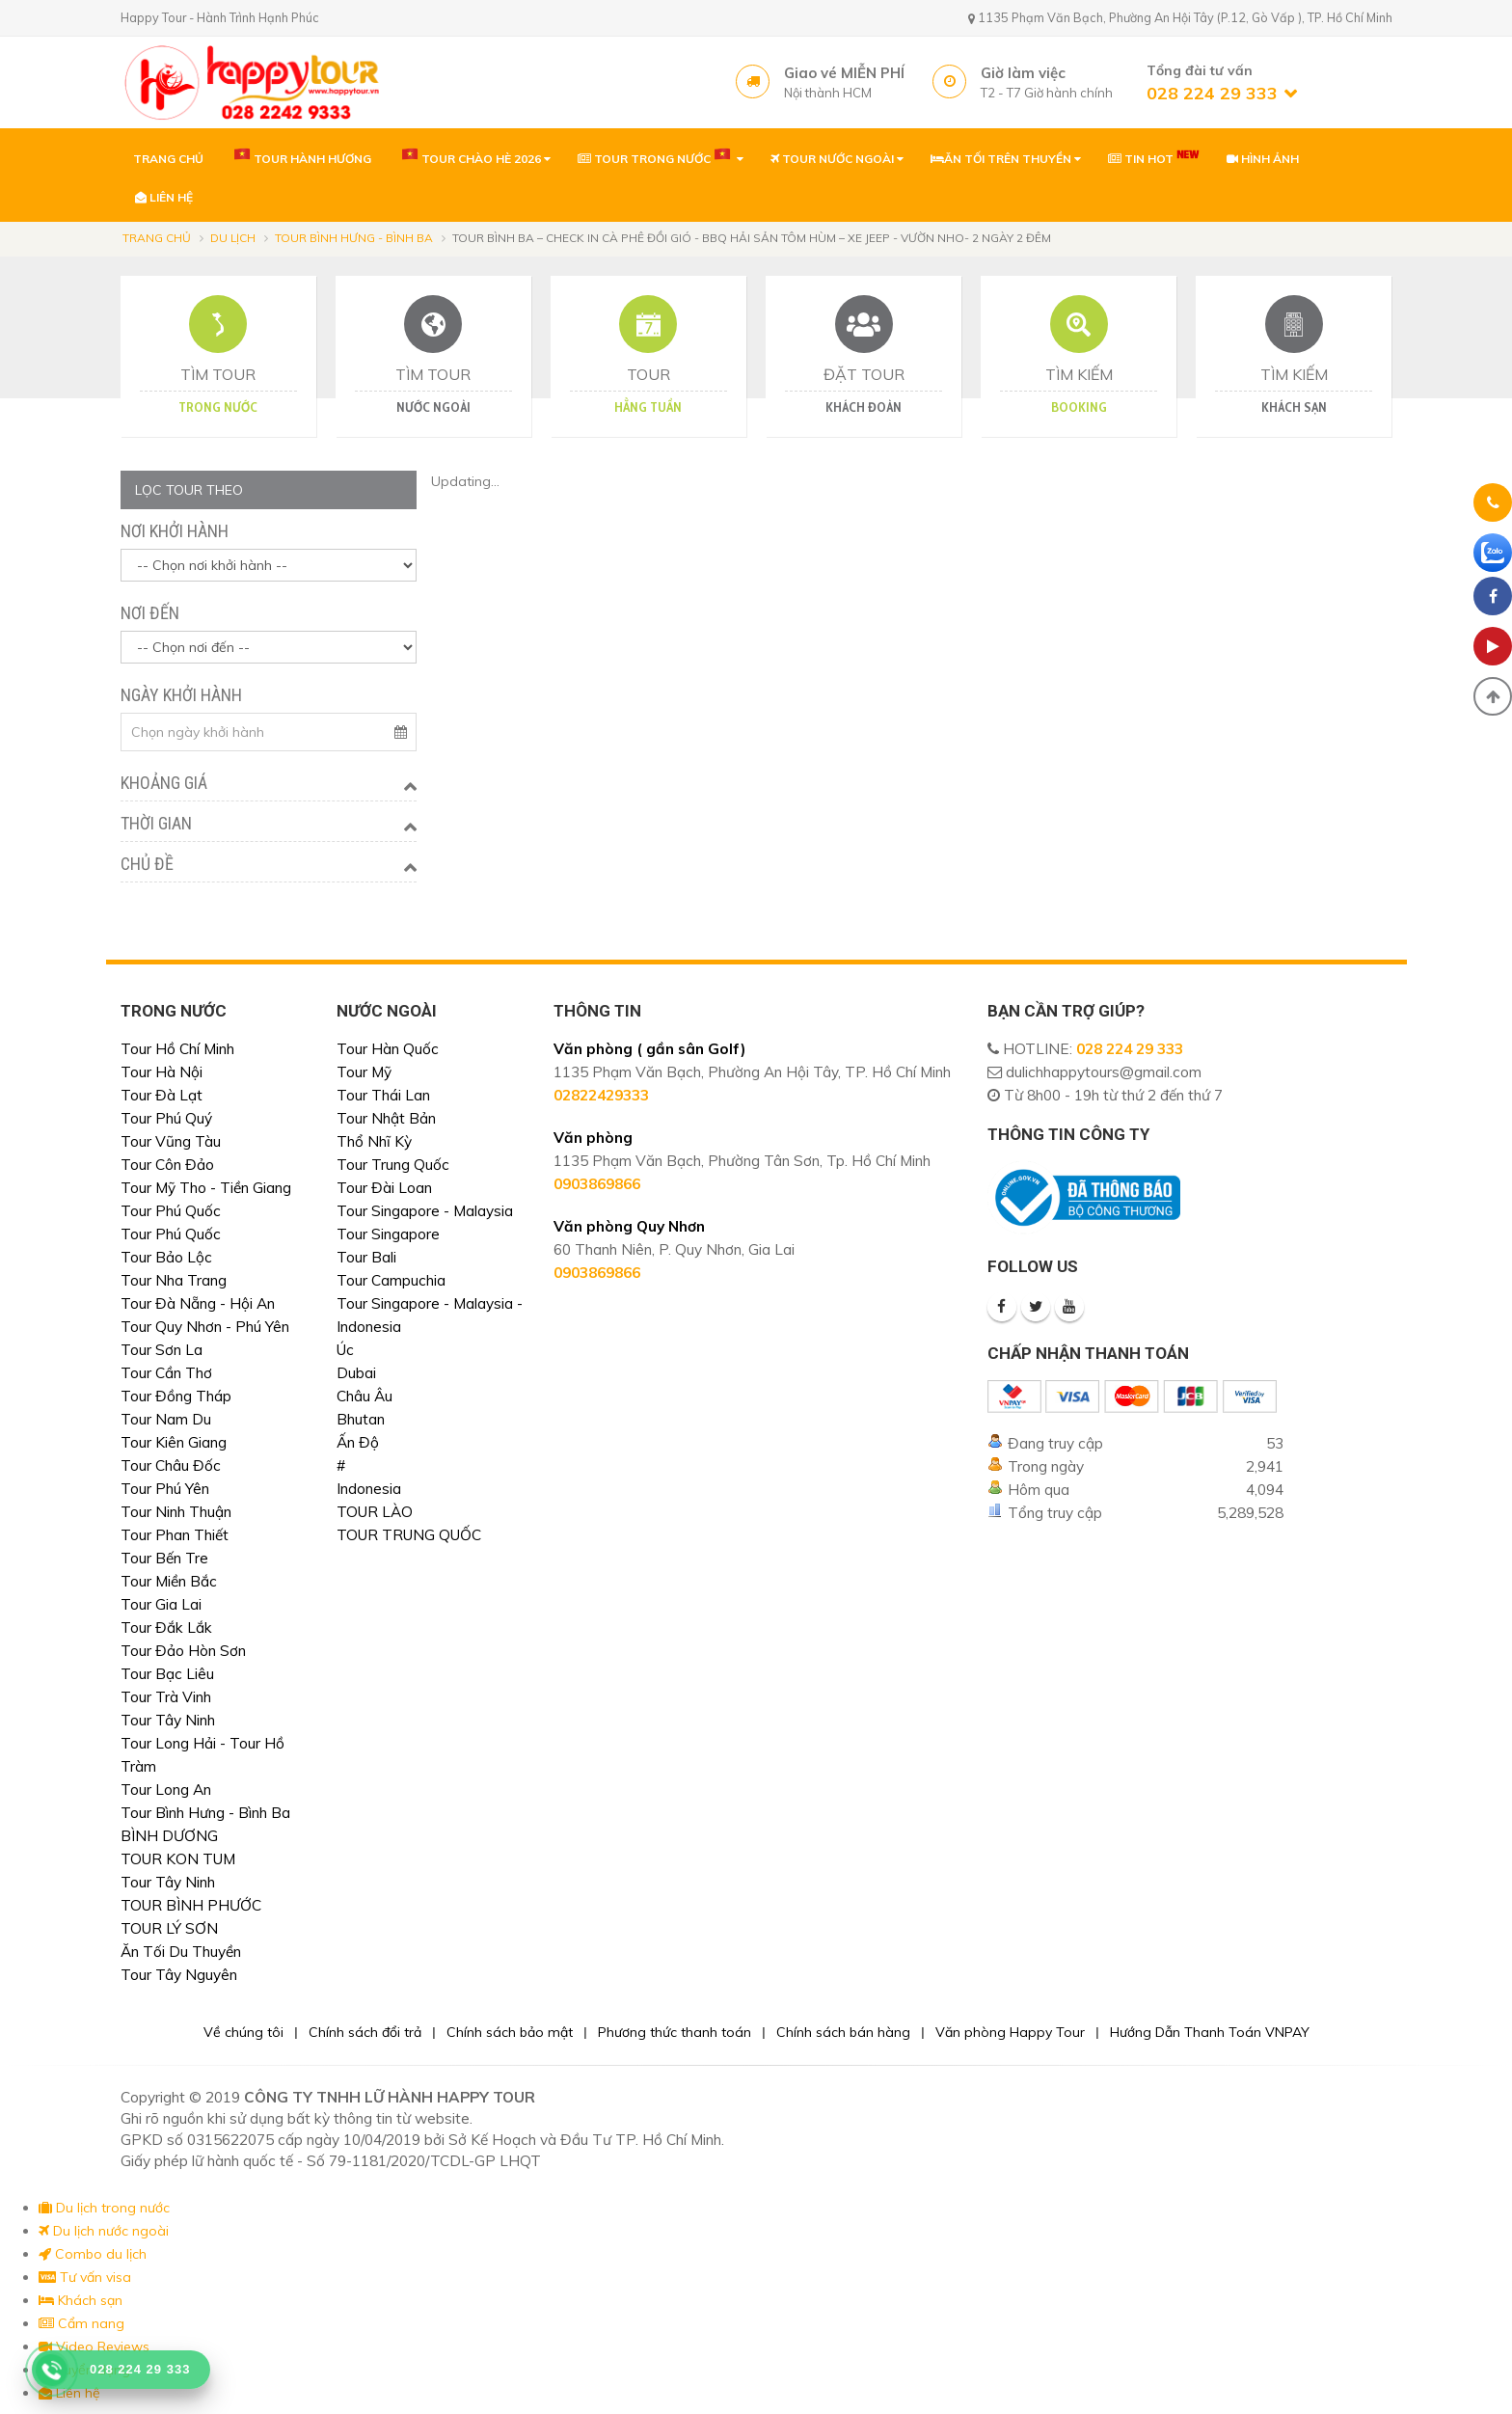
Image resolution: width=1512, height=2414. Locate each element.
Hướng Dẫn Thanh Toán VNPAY (1210, 2032)
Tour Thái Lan (383, 1095)
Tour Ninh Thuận (176, 1512)
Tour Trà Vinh (166, 1697)
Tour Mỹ (364, 1072)
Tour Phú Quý (166, 1118)
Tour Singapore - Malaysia (425, 1211)
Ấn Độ (358, 1442)
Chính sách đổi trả (365, 2032)
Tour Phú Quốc (171, 1211)
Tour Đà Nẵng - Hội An (198, 1303)
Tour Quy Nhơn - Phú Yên (205, 1326)
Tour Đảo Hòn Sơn (183, 1650)
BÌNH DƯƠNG (169, 1836)
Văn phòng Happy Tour (1010, 2032)
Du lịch (233, 238)
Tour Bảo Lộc (166, 1257)
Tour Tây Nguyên (179, 1975)
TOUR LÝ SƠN (169, 1928)
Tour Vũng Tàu (171, 1141)
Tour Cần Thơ (166, 1373)
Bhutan (361, 1419)
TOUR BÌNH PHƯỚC (191, 1905)
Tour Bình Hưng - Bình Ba (354, 238)
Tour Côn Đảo (167, 1164)
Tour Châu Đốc (171, 1465)
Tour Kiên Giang (174, 1442)
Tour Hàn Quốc (388, 1049)
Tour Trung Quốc (393, 1164)
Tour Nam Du (166, 1419)
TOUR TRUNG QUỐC (409, 1535)
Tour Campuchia (391, 1280)
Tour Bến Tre (164, 1558)
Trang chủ (156, 238)
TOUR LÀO (375, 1512)
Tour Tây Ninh (168, 1720)
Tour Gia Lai (161, 1604)
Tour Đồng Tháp (176, 1396)
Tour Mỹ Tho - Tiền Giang (206, 1188)
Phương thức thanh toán (674, 2032)
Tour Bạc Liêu (167, 1674)
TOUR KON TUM (178, 1859)
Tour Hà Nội (161, 1072)
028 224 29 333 (1129, 1049)
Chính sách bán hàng (843, 2032)
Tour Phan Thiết (175, 1535)
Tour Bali (366, 1257)
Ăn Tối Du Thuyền (181, 1951)
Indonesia (369, 1488)
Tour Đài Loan (384, 1188)
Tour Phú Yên (165, 1488)
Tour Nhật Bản (386, 1118)
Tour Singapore (388, 1234)
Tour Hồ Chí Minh (177, 1049)
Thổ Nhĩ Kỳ (374, 1141)
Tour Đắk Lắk (166, 1627)
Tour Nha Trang (174, 1280)
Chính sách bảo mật (509, 2032)
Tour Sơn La (161, 1350)
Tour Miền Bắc (169, 1581)
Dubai (356, 1373)
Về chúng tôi (243, 2032)
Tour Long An (166, 1789)
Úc (345, 1350)
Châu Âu (364, 1396)
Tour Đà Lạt (161, 1095)
